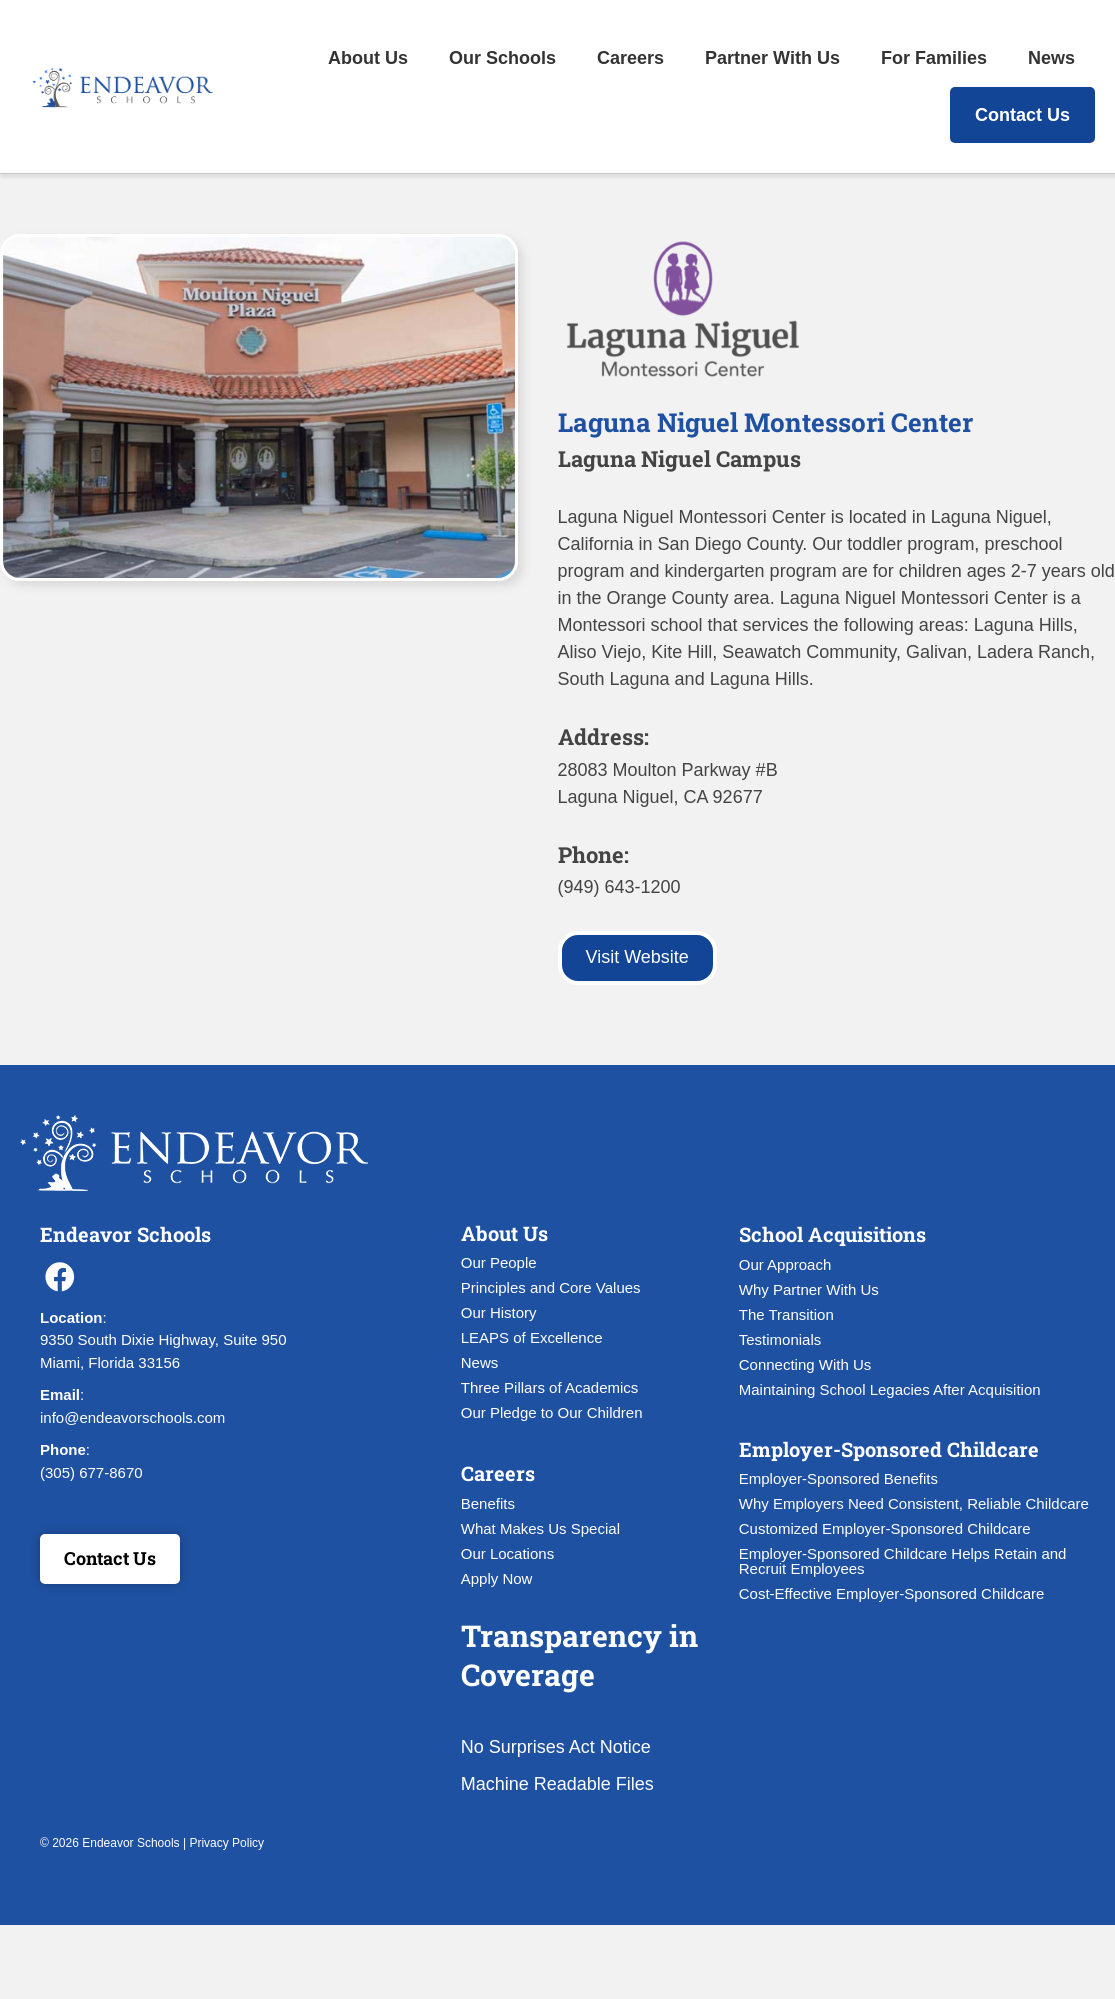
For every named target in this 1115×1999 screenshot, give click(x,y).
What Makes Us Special (540, 1528)
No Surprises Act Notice (556, 1747)
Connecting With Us (805, 1364)
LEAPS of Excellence (532, 1337)
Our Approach (785, 1264)
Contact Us (1022, 115)
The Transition (786, 1314)
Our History (499, 1312)
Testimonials (780, 1339)
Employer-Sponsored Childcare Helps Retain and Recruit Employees (903, 1561)
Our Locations (507, 1553)
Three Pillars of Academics (550, 1387)
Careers (630, 58)
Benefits (488, 1503)
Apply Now (497, 1578)
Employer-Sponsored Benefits (838, 1478)
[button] (60, 1277)
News (1051, 58)
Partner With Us (772, 58)
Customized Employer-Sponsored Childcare (885, 1528)
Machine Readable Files (557, 1784)
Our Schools (502, 58)
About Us (368, 58)
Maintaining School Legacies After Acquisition (890, 1389)
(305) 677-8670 (91, 1472)
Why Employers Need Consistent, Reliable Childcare (914, 1503)
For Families (934, 58)
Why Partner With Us (809, 1289)
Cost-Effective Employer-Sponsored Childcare (892, 1593)
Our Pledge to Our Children (552, 1412)
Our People (499, 1262)
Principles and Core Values (551, 1287)
